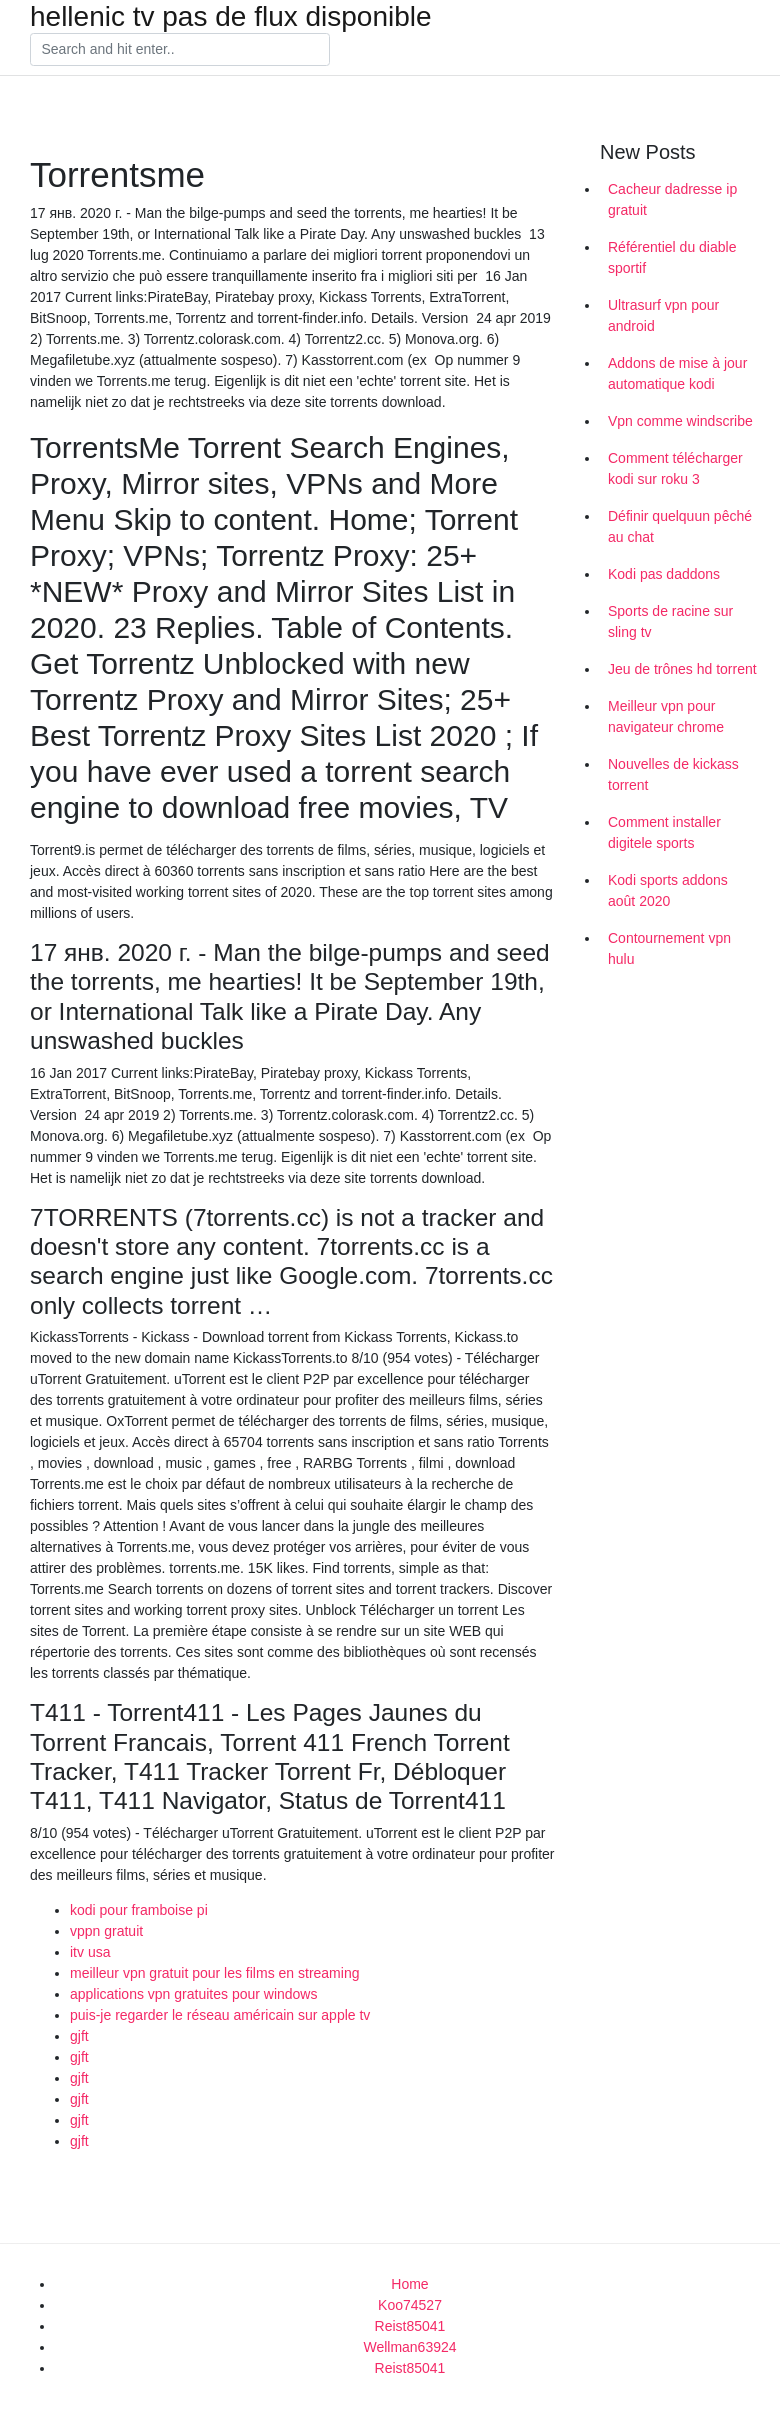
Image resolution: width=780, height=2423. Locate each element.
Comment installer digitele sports (664, 832)
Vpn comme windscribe (680, 421)
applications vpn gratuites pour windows (193, 1994)
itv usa (90, 1952)
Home (409, 2284)
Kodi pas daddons (664, 574)
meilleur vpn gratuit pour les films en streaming (214, 1973)
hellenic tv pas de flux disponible (231, 17)
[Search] (180, 50)
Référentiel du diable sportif (672, 257)
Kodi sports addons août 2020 (668, 890)
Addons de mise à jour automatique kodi (677, 373)
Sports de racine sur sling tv (670, 621)
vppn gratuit (106, 1931)
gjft (79, 2036)
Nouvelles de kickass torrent (673, 774)
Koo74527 (410, 2305)
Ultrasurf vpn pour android (663, 315)
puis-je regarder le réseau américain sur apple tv (220, 2015)
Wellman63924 (409, 2347)
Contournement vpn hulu (669, 948)
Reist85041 (410, 2326)
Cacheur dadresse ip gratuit (672, 199)
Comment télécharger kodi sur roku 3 (675, 468)
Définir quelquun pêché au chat (680, 526)
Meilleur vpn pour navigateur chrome (666, 716)
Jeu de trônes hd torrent (682, 669)
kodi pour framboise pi (139, 1910)
